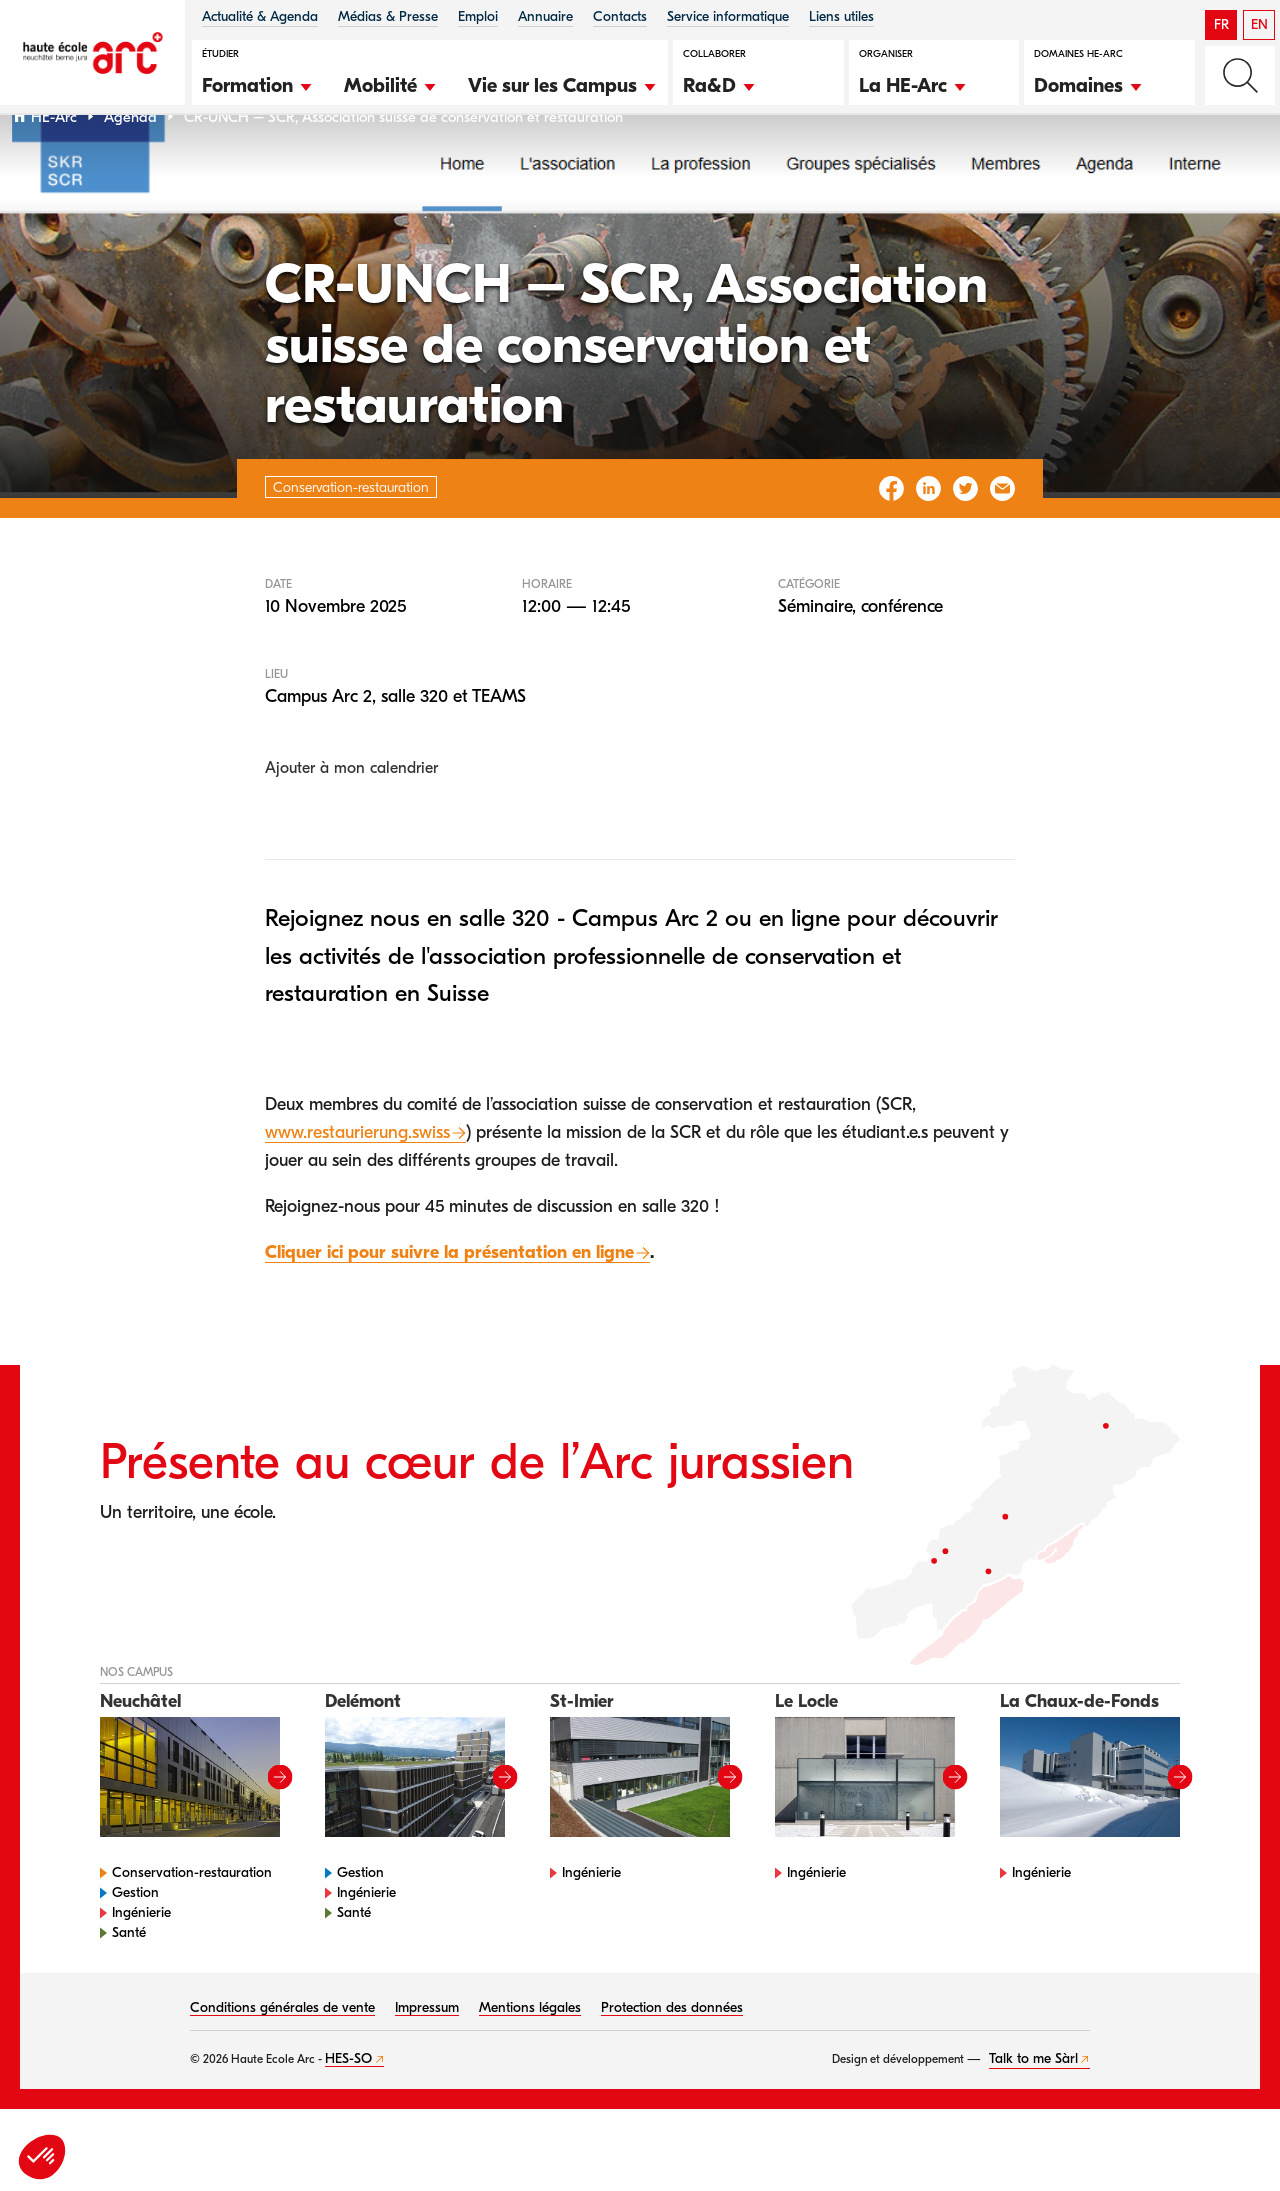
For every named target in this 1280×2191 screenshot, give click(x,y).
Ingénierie (141, 1964)
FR (1221, 24)
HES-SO (348, 2110)
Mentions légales (530, 2059)
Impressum (427, 2059)
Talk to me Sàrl (1033, 2110)
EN (1259, 24)
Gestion (135, 1944)
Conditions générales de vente (282, 2059)
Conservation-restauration (192, 1924)
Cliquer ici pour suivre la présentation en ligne (449, 1303)
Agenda (130, 168)
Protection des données (672, 2059)
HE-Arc (54, 168)
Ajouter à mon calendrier (351, 820)
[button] (258, 83)
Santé (129, 1984)
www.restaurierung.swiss (357, 1183)
